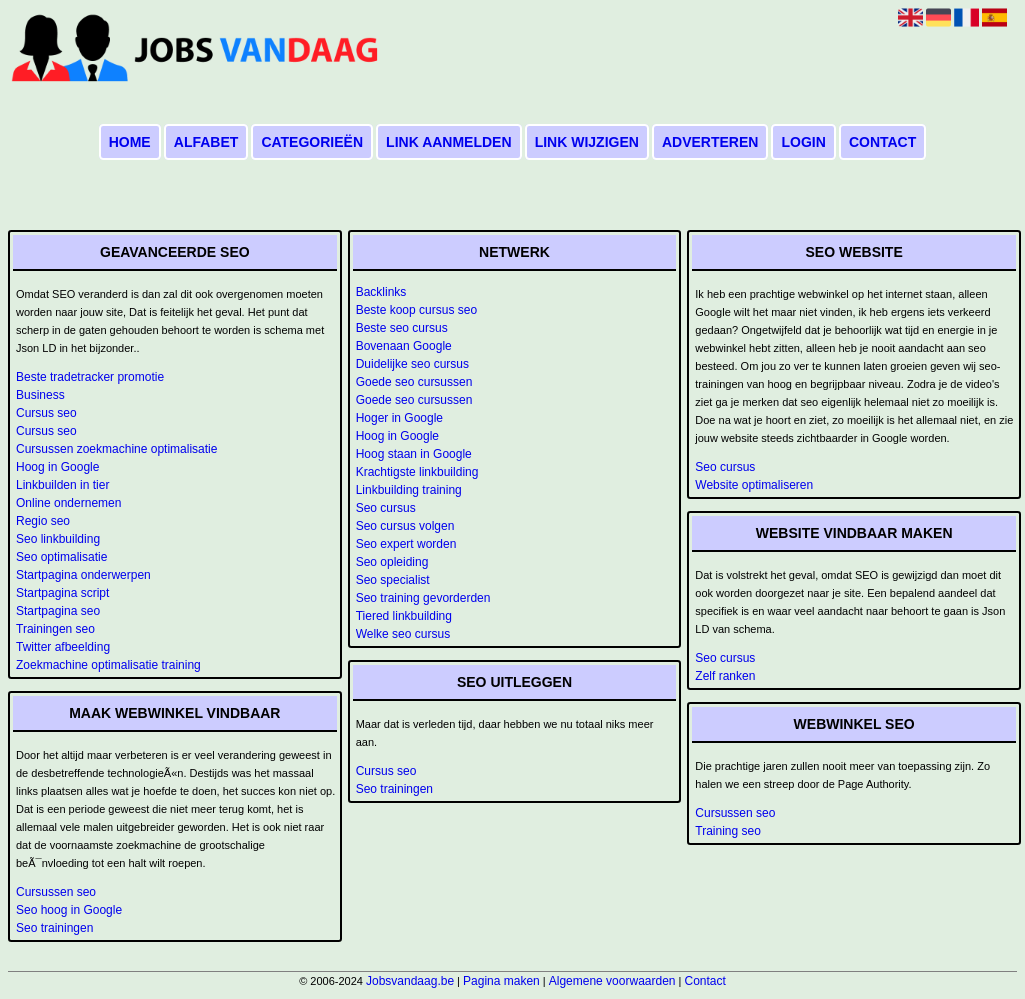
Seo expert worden (406, 544)
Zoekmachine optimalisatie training (108, 665)
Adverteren (710, 142)
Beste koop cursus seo (416, 310)
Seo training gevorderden (423, 598)
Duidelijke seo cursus (412, 364)
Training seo (728, 831)
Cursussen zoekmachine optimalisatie (116, 449)
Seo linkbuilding (58, 539)
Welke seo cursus (403, 634)
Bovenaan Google (404, 346)
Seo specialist (393, 580)
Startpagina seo (58, 611)
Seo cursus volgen (405, 526)
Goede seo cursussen (414, 382)
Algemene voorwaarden (612, 981)
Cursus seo (46, 413)
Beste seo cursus (402, 328)
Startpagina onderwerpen (83, 575)
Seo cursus (386, 508)
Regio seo (43, 521)
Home (130, 142)
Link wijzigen (587, 142)
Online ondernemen (68, 503)
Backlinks (381, 292)
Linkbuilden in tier (62, 485)
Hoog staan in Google (414, 454)
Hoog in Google (57, 467)
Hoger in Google (399, 418)
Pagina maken (501, 981)
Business (40, 395)
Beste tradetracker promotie (90, 377)
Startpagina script (62, 593)
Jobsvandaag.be (410, 981)
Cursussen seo (56, 892)
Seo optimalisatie (61, 557)
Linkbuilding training (409, 490)
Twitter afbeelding (63, 647)
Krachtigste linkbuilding (417, 472)
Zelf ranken (725, 676)
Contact (882, 142)
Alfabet (206, 142)
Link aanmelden (448, 142)
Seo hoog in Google (69, 910)
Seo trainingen (54, 928)
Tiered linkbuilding (404, 616)
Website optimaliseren (754, 485)
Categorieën (312, 142)
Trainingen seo (55, 629)
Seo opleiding (392, 562)
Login (803, 142)
